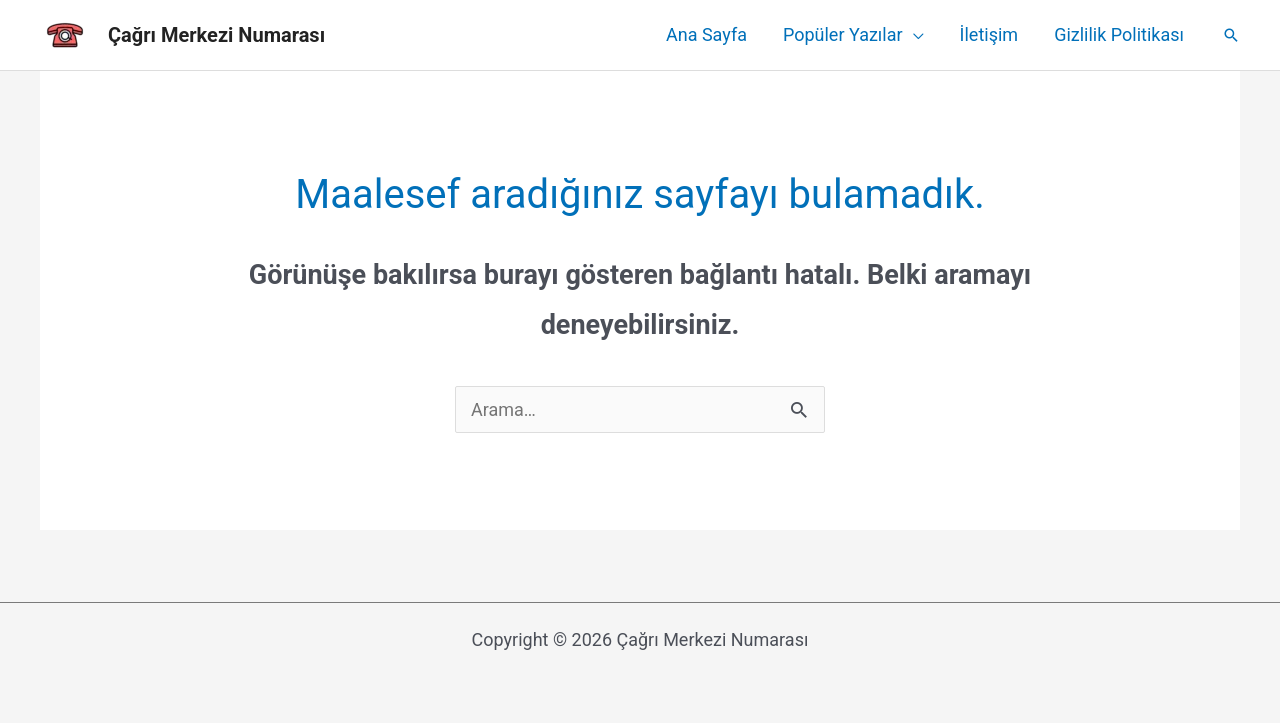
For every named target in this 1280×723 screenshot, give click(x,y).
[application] (913, 35)
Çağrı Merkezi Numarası (216, 35)
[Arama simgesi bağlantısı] (1231, 35)
